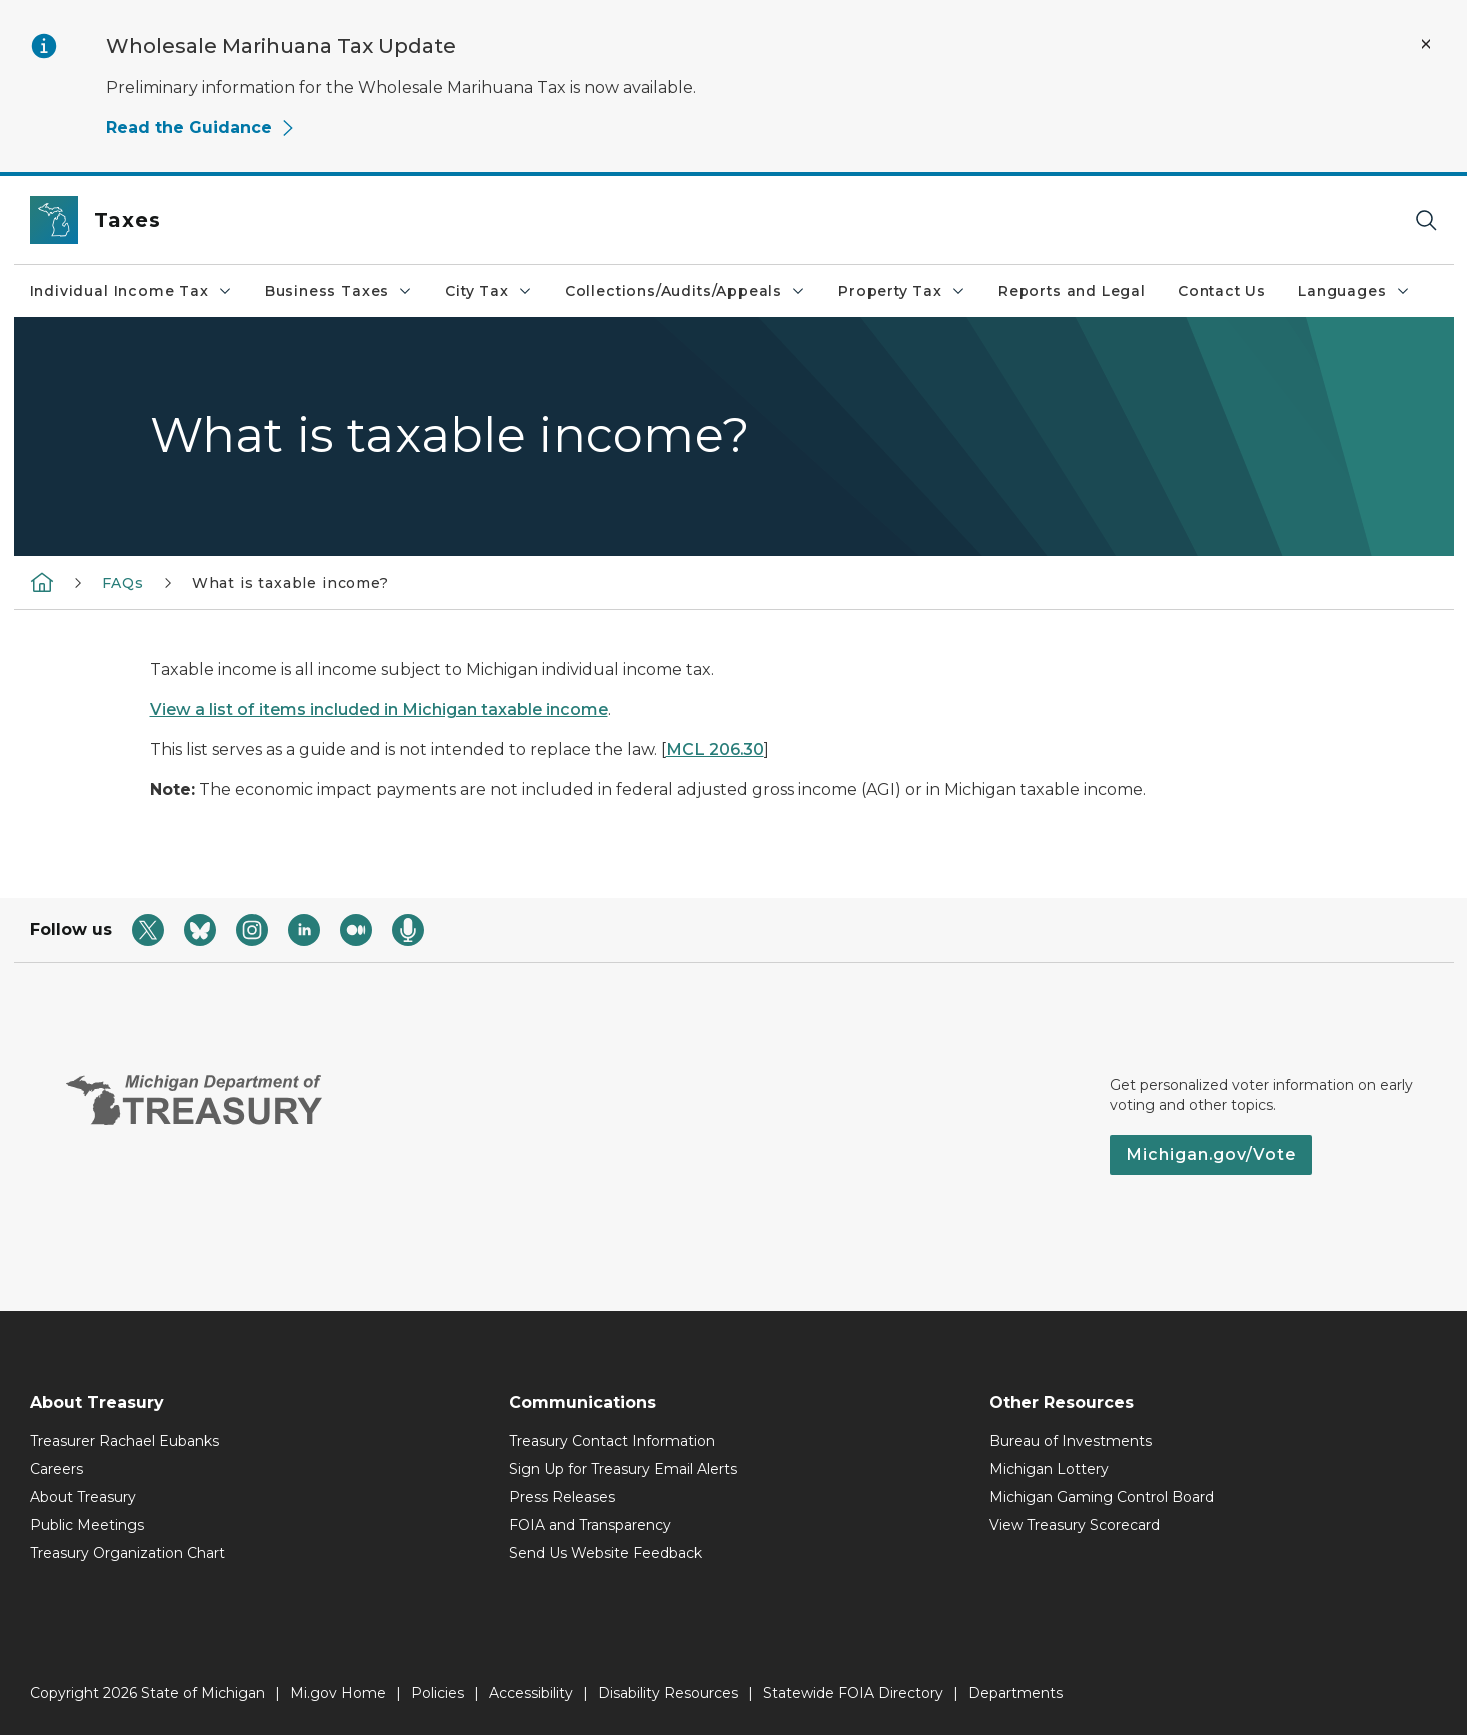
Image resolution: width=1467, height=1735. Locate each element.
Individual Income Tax (131, 291)
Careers (56, 1469)
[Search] (1426, 220)
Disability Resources (668, 1693)
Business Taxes (339, 291)
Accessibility (531, 1693)
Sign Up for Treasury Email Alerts (623, 1469)
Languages (1354, 291)
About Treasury (83, 1497)
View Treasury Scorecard (1074, 1525)
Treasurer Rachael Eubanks (124, 1441)
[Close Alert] (1426, 44)
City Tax (489, 291)
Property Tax (902, 291)
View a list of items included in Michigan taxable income (379, 709)
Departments (1015, 1693)
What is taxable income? (290, 583)
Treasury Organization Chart (127, 1553)
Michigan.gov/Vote (1211, 1154)
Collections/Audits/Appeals (685, 291)
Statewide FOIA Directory (853, 1693)
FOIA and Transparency (590, 1525)
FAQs (123, 583)
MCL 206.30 (715, 749)
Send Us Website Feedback (605, 1553)
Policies (437, 1693)
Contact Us (1222, 291)
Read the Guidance (201, 127)
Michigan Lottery (1049, 1469)
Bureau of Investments (1070, 1441)
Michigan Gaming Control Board (1101, 1497)
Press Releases (562, 1497)
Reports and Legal (1072, 291)
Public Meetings (87, 1525)
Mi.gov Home (338, 1693)
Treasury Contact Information (612, 1441)
